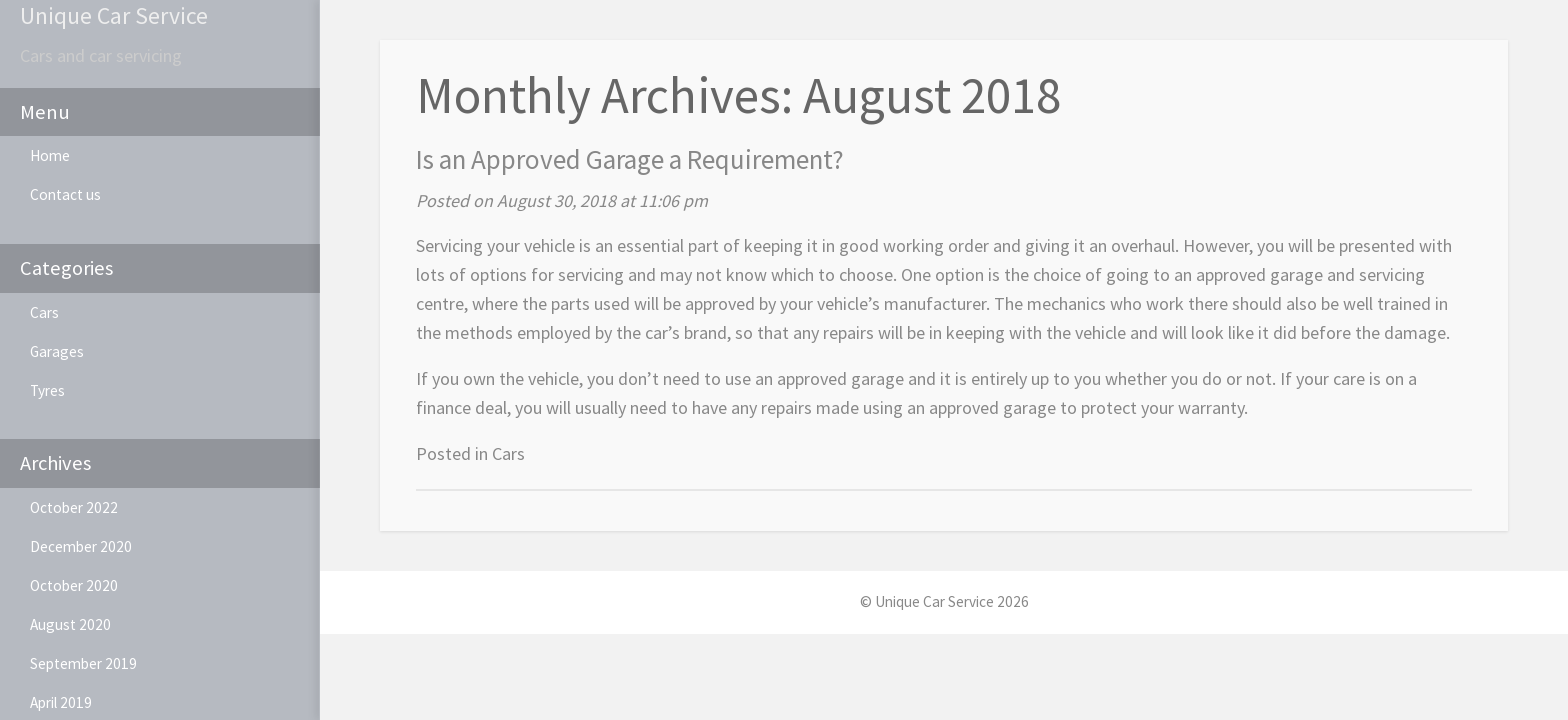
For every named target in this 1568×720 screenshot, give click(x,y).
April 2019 (61, 702)
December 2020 (81, 546)
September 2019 (83, 663)
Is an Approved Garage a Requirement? (630, 159)
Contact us (65, 194)
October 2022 (74, 507)
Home (50, 155)
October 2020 (74, 585)
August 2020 (70, 624)
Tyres (47, 390)
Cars (44, 312)
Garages (57, 351)
